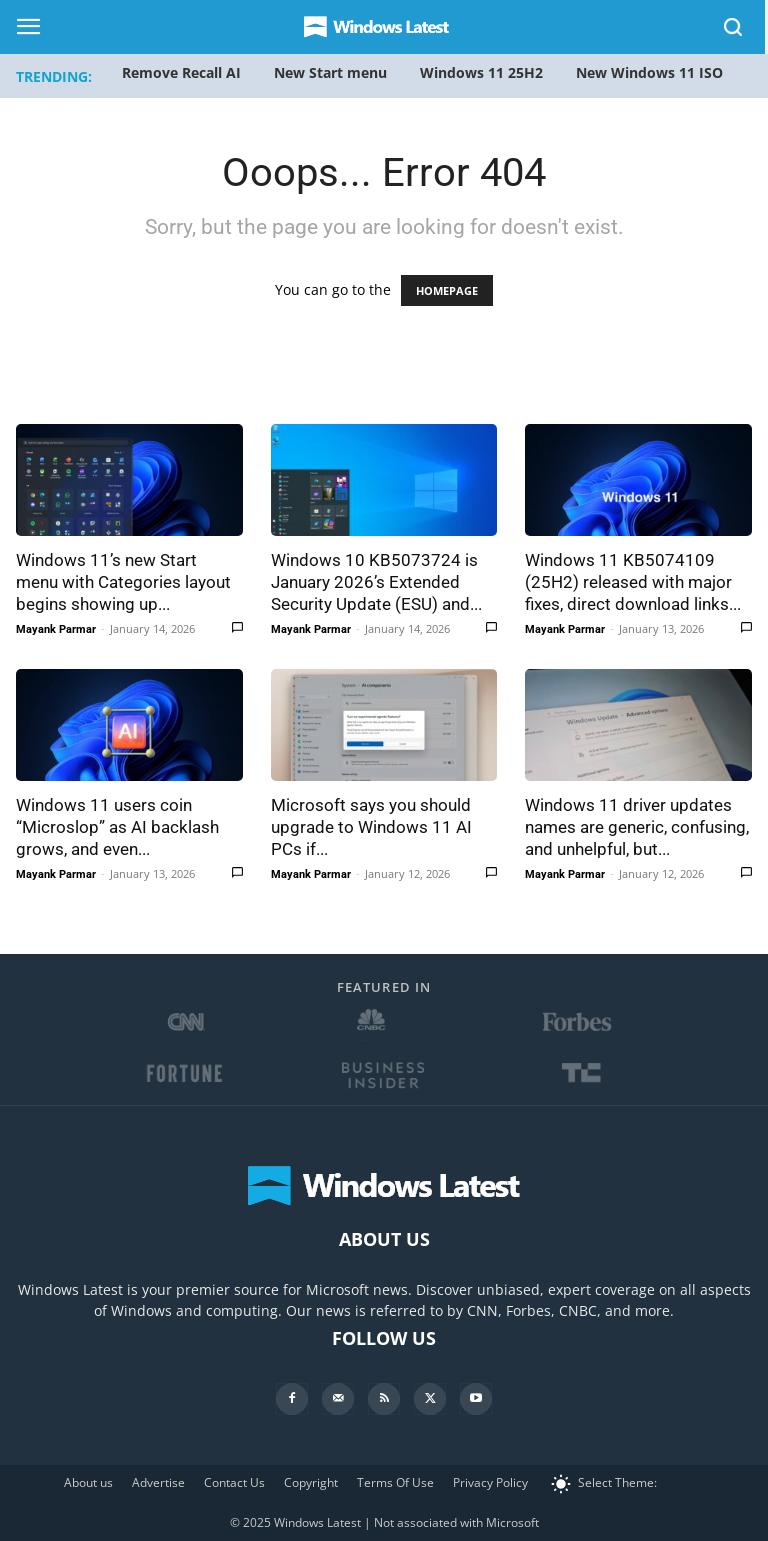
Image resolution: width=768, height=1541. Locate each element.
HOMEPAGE (447, 290)
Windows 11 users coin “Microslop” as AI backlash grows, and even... (117, 827)
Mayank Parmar (56, 629)
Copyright (311, 1482)
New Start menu (330, 72)
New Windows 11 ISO (649, 72)
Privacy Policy (490, 1482)
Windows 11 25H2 (481, 72)
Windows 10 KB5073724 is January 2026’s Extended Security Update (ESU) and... (376, 582)
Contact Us (234, 1482)
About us (88, 1482)
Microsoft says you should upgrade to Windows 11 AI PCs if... (371, 827)
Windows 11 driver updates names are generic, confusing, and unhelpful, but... (637, 827)
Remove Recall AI (181, 72)
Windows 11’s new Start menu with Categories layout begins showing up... (123, 582)
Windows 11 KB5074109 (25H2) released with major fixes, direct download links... (633, 582)
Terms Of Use (395, 1482)
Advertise (158, 1482)
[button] (734, 30)
